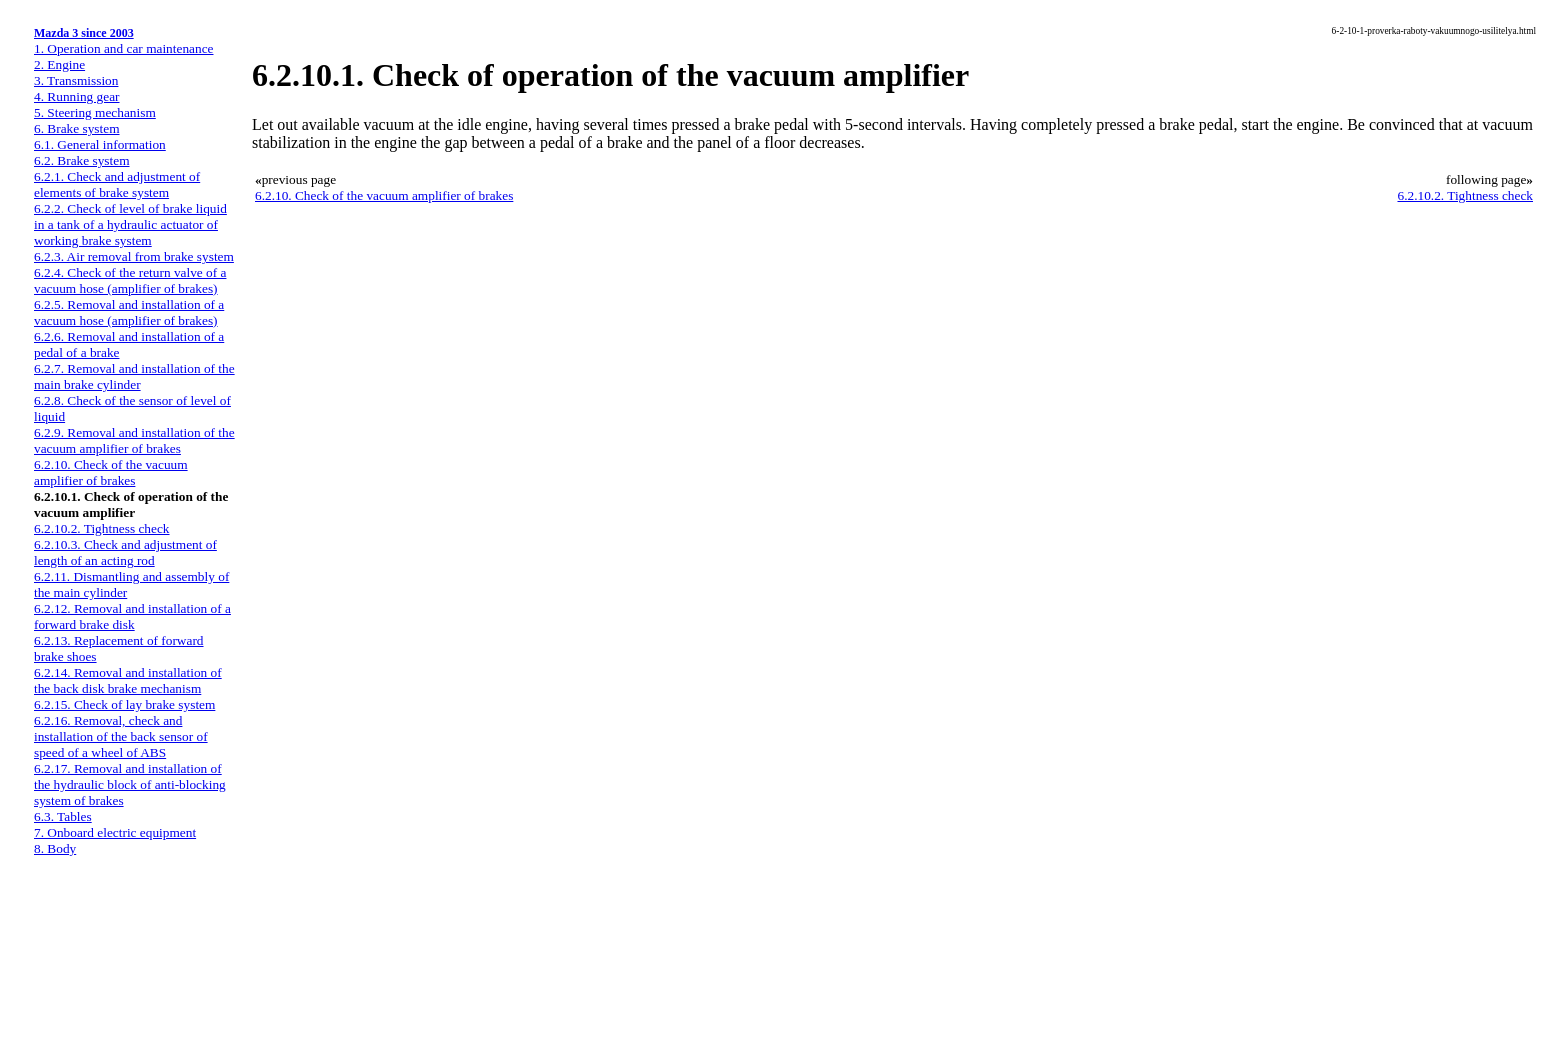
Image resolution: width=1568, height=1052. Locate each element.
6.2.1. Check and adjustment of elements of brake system (117, 184)
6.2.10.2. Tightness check (102, 528)
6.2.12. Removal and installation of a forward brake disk (132, 616)
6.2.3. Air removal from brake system (134, 256)
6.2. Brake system (82, 160)
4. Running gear (77, 96)
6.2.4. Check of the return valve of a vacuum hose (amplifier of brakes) (130, 280)
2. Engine (59, 64)
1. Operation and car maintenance (123, 48)
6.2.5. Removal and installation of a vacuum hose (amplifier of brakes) (129, 312)
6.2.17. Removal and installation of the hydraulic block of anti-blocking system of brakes (130, 784)
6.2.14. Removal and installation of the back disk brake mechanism (128, 680)
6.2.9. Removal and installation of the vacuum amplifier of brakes (134, 440)
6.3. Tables (63, 816)
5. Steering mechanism (95, 112)
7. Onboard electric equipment (115, 832)
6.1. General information (100, 144)
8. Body (55, 848)
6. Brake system (77, 128)
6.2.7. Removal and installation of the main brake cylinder (134, 376)
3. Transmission (76, 80)
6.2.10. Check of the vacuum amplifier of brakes (111, 472)
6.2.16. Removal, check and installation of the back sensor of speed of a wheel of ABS (121, 736)
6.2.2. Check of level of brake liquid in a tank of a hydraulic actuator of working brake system (130, 224)
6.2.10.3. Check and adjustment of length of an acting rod (125, 552)
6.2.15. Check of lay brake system (124, 704)
